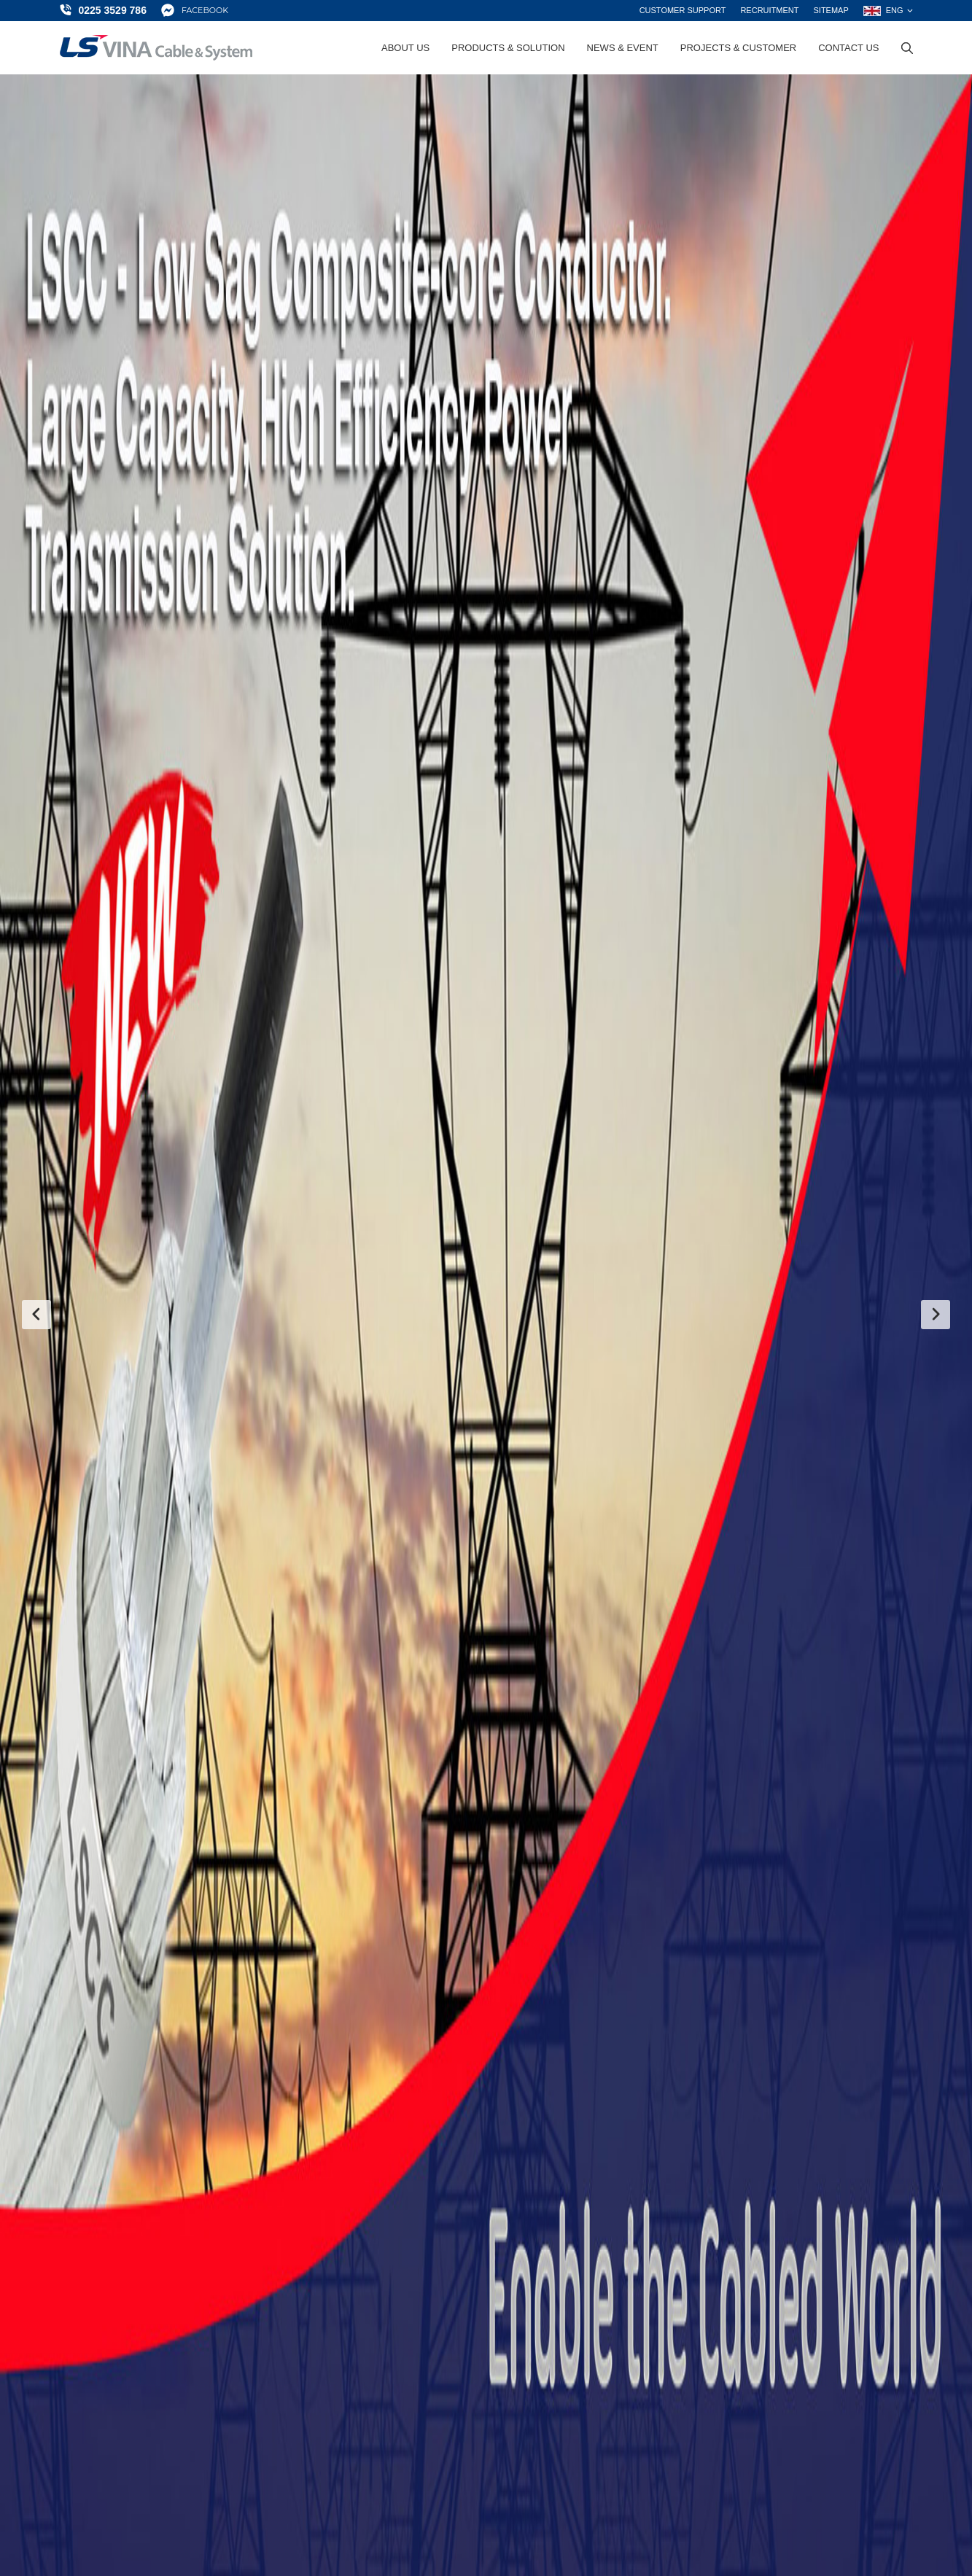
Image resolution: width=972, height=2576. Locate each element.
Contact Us (848, 47)
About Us (405, 47)
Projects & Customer (738, 47)
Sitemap (830, 10)
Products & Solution (507, 47)
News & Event (622, 47)
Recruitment (769, 10)
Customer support (682, 10)
